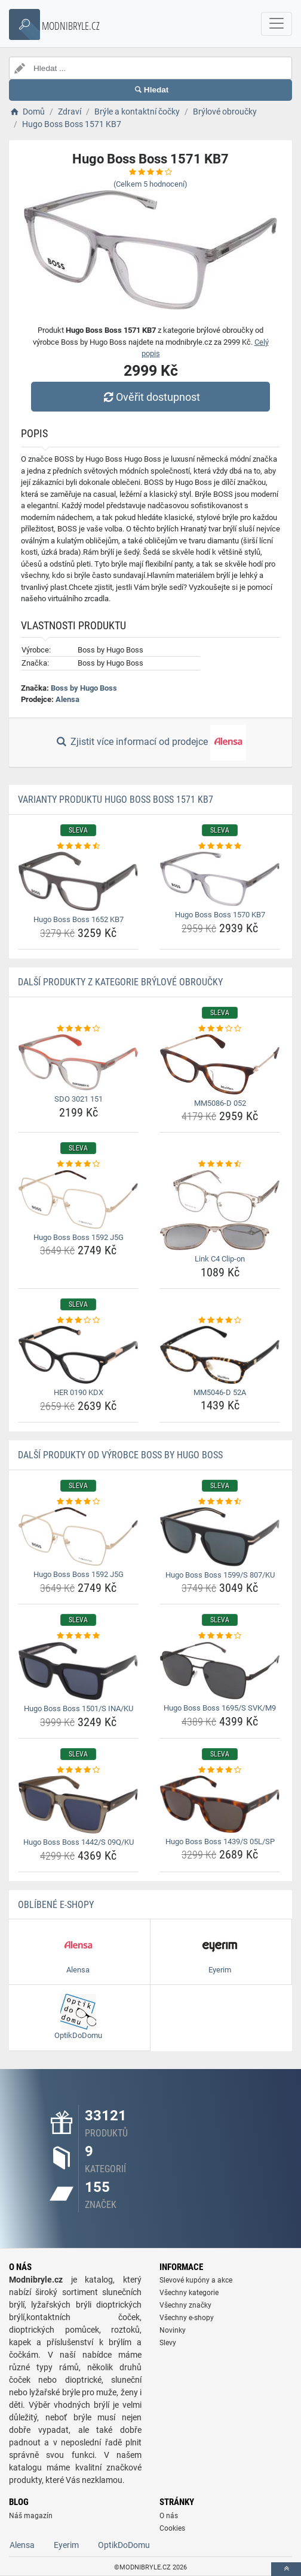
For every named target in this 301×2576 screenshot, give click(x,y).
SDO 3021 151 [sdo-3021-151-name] (78, 1098)
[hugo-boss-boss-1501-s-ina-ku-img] (78, 1671)
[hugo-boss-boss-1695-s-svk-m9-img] (220, 1671)
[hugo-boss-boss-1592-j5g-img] (78, 1199)
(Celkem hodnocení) (150, 184)
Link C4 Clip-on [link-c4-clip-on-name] (220, 1258)
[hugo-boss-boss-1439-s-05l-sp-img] (220, 1804)
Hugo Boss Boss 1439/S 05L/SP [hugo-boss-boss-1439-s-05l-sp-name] (220, 1841)
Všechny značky (185, 2305)
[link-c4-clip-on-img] (220, 1210)
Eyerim (66, 2545)
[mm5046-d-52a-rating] (220, 1320)
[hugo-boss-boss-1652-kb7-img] (78, 881)
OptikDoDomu (124, 2545)
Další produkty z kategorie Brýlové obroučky (120, 982)
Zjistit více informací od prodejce (150, 742)
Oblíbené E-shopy (56, 1904)
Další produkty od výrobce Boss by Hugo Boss (120, 1455)
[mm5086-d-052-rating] (220, 1029)
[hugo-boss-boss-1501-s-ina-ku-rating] (78, 1636)
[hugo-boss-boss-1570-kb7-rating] (220, 846)
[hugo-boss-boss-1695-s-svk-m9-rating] (220, 1636)
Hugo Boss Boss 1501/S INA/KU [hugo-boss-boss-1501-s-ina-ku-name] (78, 1708)
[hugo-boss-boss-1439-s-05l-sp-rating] (220, 1770)
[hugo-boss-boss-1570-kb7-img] (220, 879)
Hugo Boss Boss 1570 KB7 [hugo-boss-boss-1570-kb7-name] (220, 914)
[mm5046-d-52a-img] (220, 1355)
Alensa (67, 699)
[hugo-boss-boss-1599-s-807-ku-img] (220, 1536)
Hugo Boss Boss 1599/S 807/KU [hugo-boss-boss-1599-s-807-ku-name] (220, 1574)
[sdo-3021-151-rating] (78, 1029)
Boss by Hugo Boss (84, 688)
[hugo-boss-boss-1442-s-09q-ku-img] (78, 1804)
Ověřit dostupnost (150, 397)
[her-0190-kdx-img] (78, 1355)
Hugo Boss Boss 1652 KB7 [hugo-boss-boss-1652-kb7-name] (78, 919)
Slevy (167, 2343)
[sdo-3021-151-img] (78, 1062)
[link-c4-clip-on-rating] (220, 1164)
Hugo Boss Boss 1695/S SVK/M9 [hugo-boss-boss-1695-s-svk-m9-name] (220, 1707)
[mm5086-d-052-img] (220, 1064)
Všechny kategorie (189, 2293)
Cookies (172, 2528)
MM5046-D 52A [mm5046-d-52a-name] (220, 1392)
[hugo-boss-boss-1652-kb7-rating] (78, 846)
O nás (168, 2516)
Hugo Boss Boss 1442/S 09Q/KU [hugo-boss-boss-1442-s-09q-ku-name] (78, 1842)
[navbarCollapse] (276, 24)
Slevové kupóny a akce (195, 2280)
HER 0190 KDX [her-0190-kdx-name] (78, 1392)
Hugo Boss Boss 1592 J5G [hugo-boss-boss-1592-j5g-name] (78, 1237)
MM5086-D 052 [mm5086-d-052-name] (220, 1103)
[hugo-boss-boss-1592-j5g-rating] (78, 1164)
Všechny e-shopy (186, 2318)
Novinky (172, 2330)
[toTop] (286, 2569)
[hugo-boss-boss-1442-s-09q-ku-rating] (78, 1770)
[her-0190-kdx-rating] (78, 1320)
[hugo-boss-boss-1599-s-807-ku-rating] (220, 1502)
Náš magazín (31, 2516)
